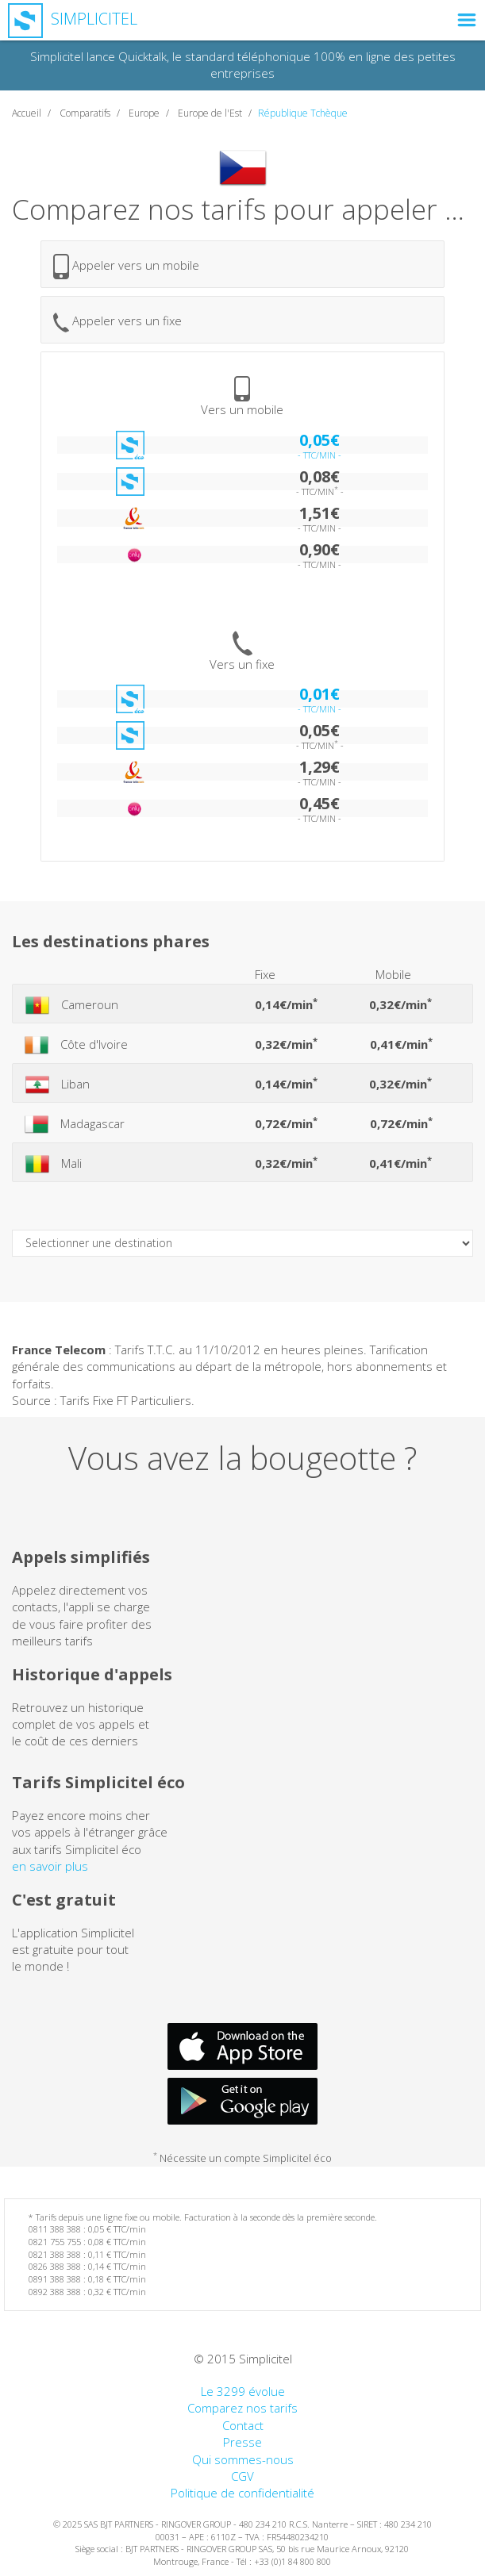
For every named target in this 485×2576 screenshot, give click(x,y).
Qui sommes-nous (243, 2459)
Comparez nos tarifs (242, 2408)
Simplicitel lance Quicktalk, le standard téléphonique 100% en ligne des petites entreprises (243, 64)
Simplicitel (72, 18)
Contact (243, 2425)
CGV (242, 2476)
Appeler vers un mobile (126, 266)
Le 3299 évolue (243, 2391)
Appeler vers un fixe (117, 322)
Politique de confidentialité (242, 2493)
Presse (242, 2442)
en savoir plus (50, 1866)
